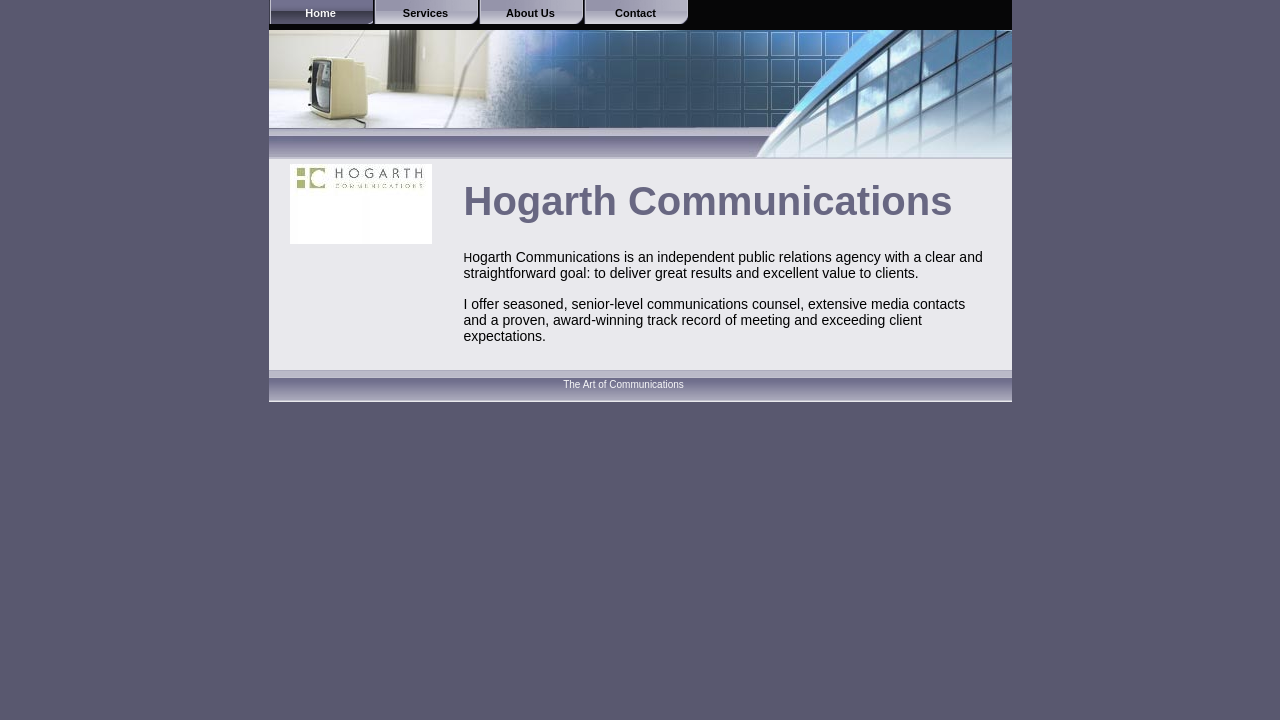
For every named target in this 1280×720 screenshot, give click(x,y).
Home (320, 13)
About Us (530, 13)
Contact (635, 13)
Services (425, 13)
